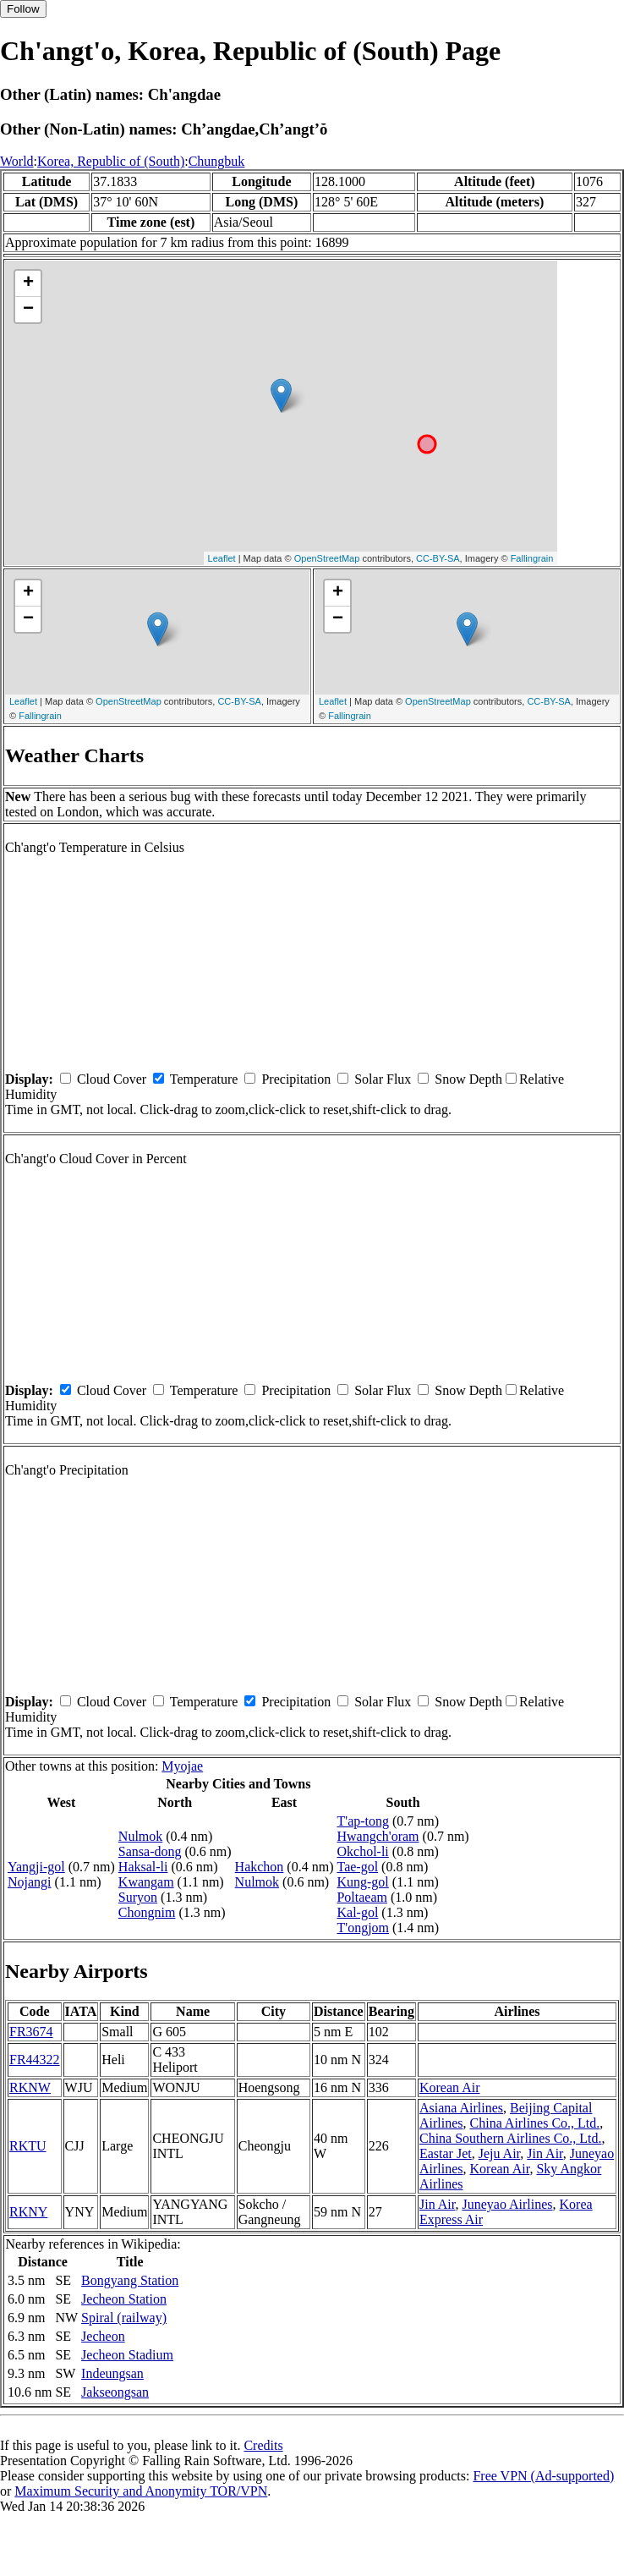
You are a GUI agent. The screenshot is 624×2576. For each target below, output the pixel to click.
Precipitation (296, 1079)
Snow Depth (468, 1079)
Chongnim (147, 1912)
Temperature (204, 1079)
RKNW (30, 2087)
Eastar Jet (445, 2153)
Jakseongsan (115, 2392)
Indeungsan (112, 2373)
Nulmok (140, 1836)
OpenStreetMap (327, 558)
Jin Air (544, 2153)
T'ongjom (363, 1927)
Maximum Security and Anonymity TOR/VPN (140, 2491)
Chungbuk (217, 161)
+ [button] (28, 283)
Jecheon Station (124, 2299)
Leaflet (222, 558)
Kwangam (146, 1882)
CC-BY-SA (438, 558)
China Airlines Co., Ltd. (535, 2123)
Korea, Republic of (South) (110, 161)
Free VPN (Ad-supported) (543, 2476)
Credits (263, 2445)
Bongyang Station (129, 2280)
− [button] (28, 309)
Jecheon (103, 2336)
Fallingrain (532, 558)
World (17, 161)
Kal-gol (357, 1912)
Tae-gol (357, 1866)
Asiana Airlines (461, 2108)
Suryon (137, 1897)
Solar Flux (382, 1079)
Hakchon (259, 1866)
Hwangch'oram (378, 1836)
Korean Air (449, 2087)
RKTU (28, 2146)
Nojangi (30, 1882)
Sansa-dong (150, 1851)
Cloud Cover (111, 1079)
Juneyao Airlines (507, 2204)
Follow (23, 9)
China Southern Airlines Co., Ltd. (510, 2138)
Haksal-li (143, 1866)
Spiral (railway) (124, 2317)
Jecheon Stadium (127, 2355)
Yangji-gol (36, 1866)
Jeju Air (500, 2153)
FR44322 (34, 2059)
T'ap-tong (363, 1821)
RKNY (28, 2212)
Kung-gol (362, 1882)
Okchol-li (362, 1851)
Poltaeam (362, 1897)
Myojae (182, 1766)
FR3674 (31, 2031)
